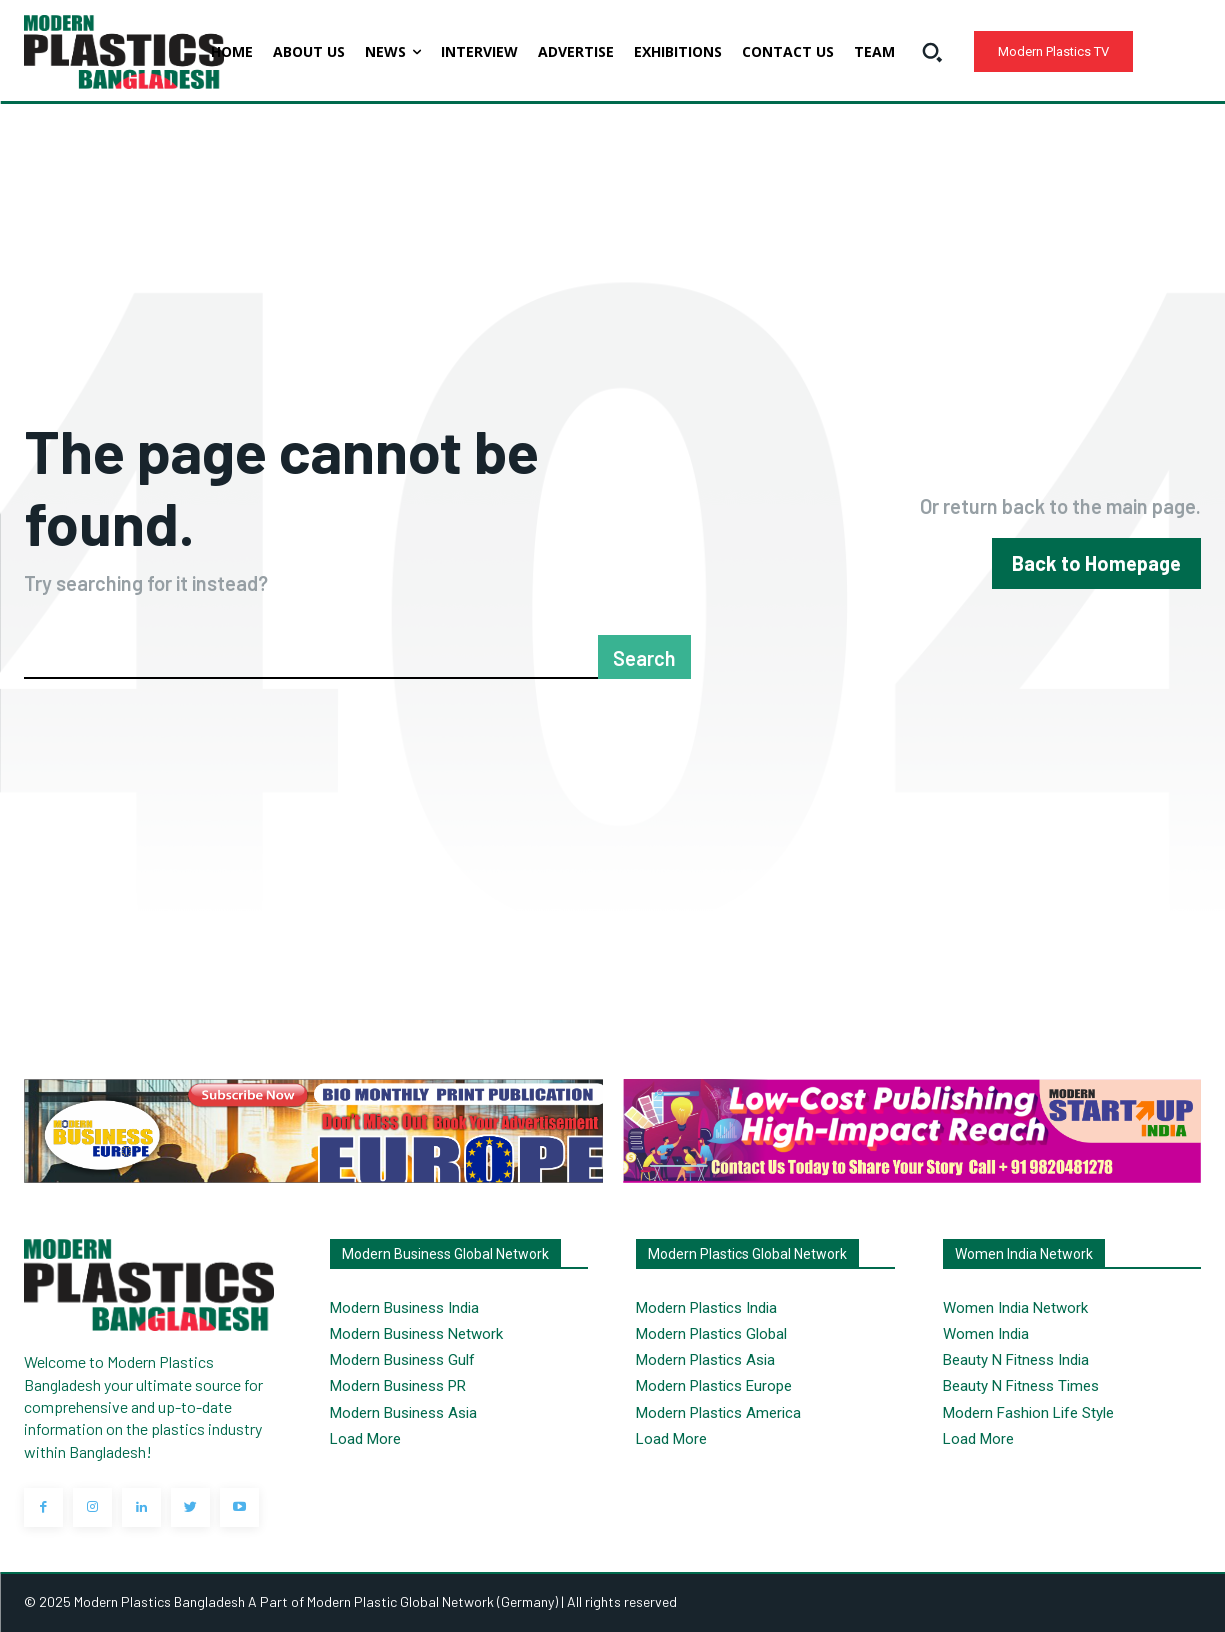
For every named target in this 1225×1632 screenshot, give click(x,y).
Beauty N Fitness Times (1021, 1386)
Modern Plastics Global (711, 1334)
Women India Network (1015, 1308)
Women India (986, 1334)
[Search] (644, 657)
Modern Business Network (416, 1334)
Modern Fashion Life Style (1028, 1413)
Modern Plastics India (706, 1308)
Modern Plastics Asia (705, 1360)
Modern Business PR (398, 1386)
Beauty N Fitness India (1016, 1360)
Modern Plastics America (718, 1413)
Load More (365, 1439)
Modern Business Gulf (402, 1360)
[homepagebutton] (1096, 563)
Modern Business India (404, 1308)
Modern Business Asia (403, 1413)
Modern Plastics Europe (714, 1386)
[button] (932, 52)
